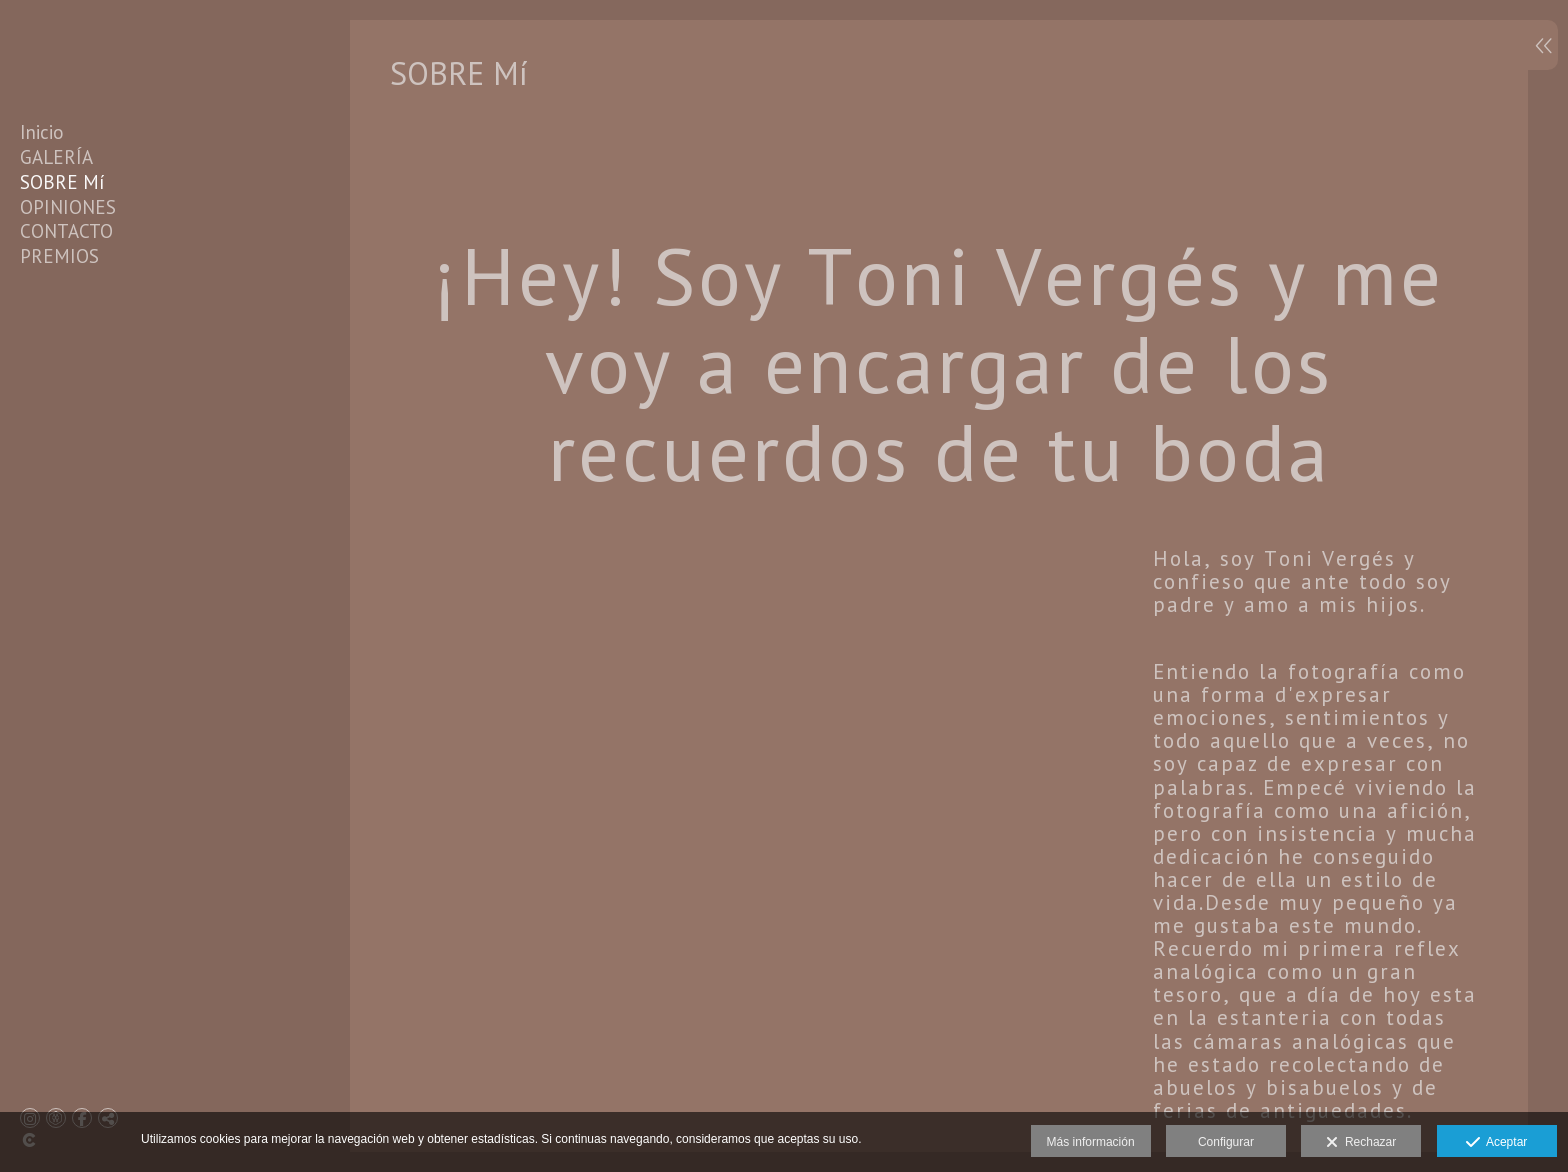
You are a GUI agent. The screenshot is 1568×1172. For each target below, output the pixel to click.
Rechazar (1361, 1143)
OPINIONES (68, 207)
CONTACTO (66, 231)
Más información (1091, 1142)
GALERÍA (56, 157)
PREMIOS (59, 256)
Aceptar (1496, 1143)
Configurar (1226, 1142)
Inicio (42, 132)
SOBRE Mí (62, 182)
